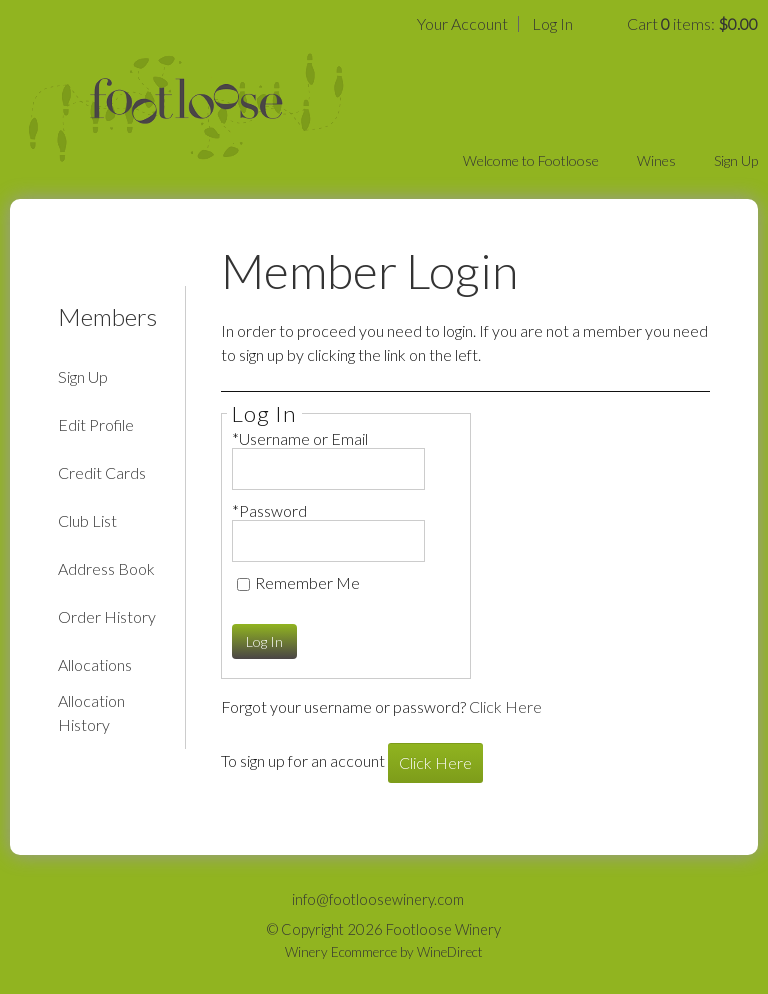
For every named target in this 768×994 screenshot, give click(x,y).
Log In (552, 23)
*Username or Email (300, 438)
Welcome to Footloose (531, 160)
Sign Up (736, 160)
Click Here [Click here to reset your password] (505, 706)
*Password (269, 510)
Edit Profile (96, 424)
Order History (107, 616)
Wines (656, 160)
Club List (87, 520)
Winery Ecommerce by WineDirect (384, 952)
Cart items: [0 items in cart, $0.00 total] (692, 23)
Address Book (106, 568)
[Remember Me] (243, 584)
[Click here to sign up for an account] (435, 763)
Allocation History (91, 712)
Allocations (95, 664)
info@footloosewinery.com (378, 899)
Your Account (462, 23)
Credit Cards (102, 472)
